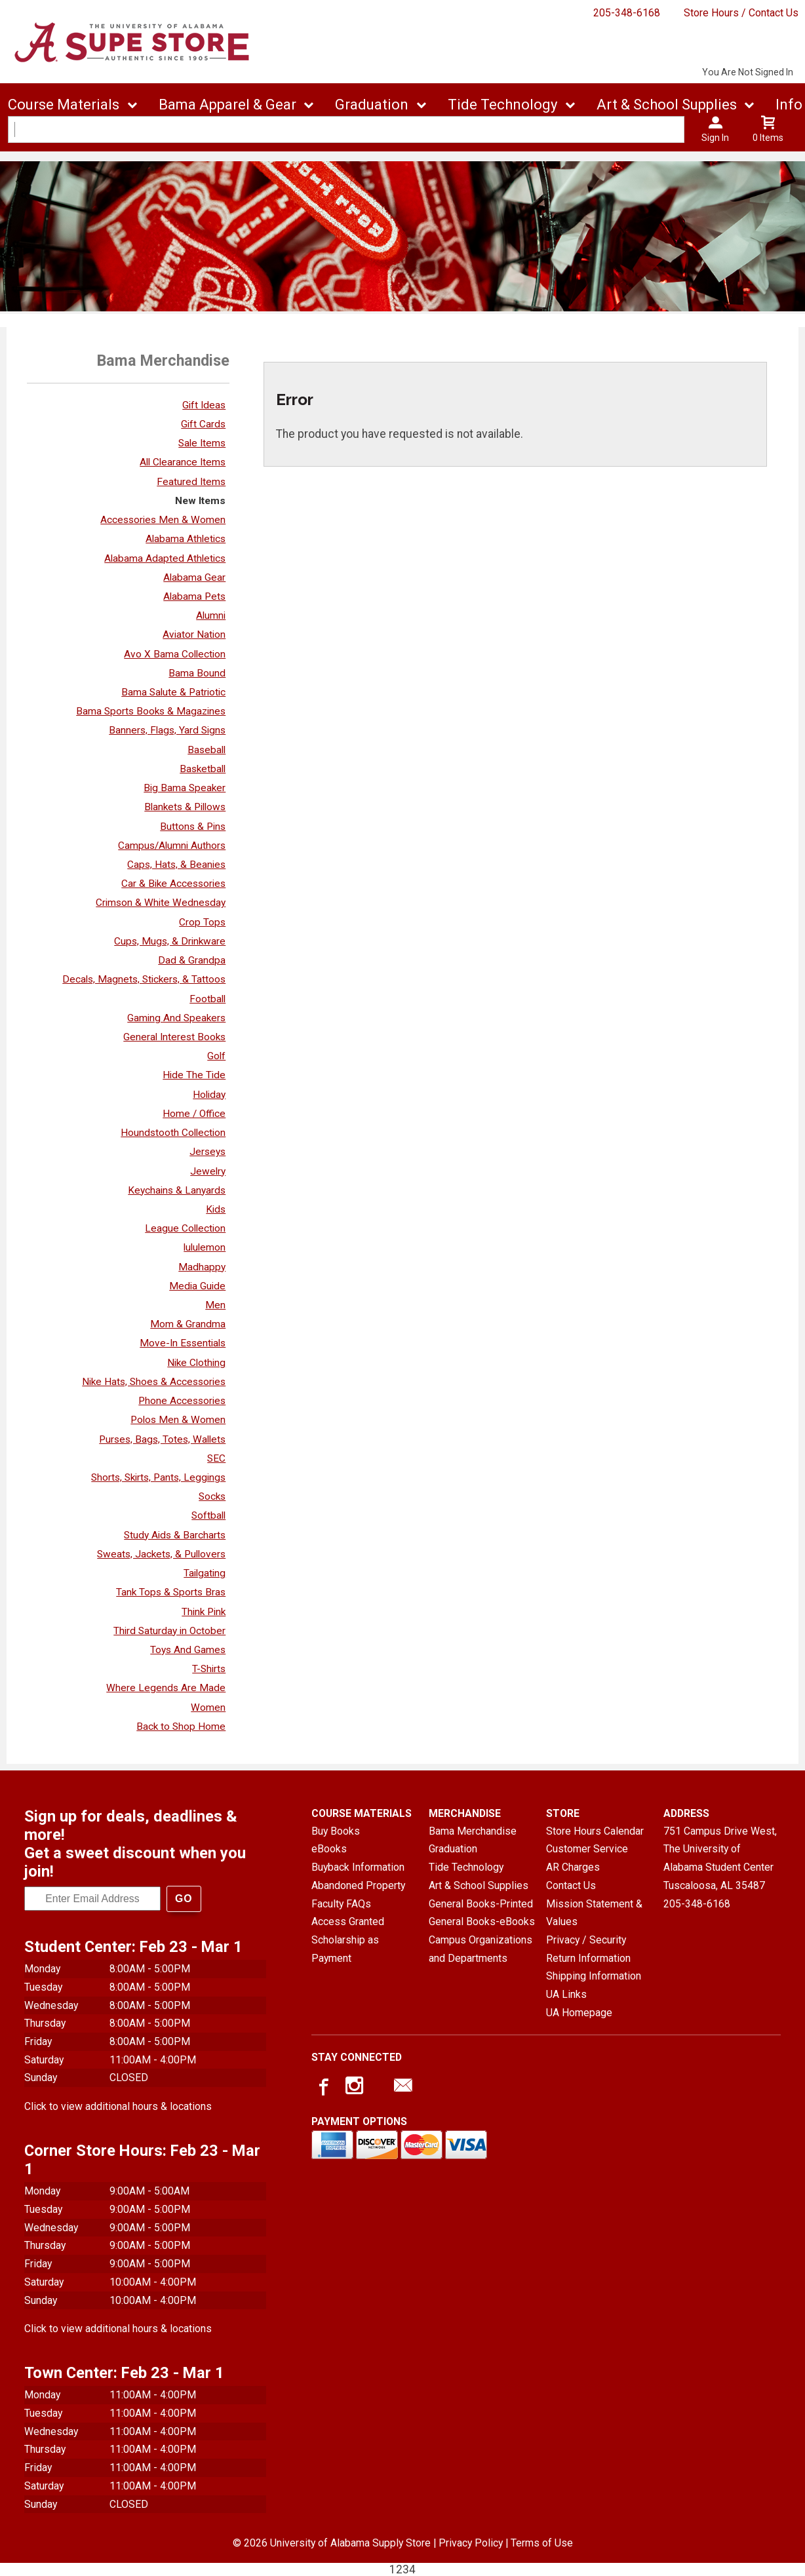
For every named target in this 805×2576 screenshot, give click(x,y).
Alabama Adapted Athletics (165, 558)
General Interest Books (174, 1037)
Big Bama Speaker (185, 788)
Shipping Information (593, 1976)
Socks (212, 1496)
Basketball (203, 769)
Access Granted (347, 1921)
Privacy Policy (471, 2543)
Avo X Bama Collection (175, 654)
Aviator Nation (194, 634)
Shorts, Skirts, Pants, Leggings (158, 1477)
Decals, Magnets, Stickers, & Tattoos (144, 979)
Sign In (715, 137)
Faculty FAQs (341, 1904)
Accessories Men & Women (163, 520)
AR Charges (573, 1867)
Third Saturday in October (169, 1631)
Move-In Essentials (183, 1343)
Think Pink (204, 1612)
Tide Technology (502, 104)
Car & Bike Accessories (173, 883)
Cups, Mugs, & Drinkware (170, 941)
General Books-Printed (481, 1904)
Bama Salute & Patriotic (173, 692)
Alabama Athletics (186, 539)
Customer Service (587, 1849)
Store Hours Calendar (595, 1831)
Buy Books (335, 1831)
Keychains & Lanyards (177, 1190)
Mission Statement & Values (594, 1913)
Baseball (206, 750)
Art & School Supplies (667, 104)
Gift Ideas (204, 405)
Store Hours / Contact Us (741, 13)
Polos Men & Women (178, 1420)
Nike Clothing (196, 1363)
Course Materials (63, 104)
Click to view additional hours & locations (118, 2106)
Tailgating (205, 1573)
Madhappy (202, 1267)
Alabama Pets (194, 596)
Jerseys (207, 1152)
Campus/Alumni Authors (172, 845)
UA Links (566, 1994)
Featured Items (191, 482)
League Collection (185, 1228)
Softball (208, 1515)
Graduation (371, 104)
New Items (200, 501)
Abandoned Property (358, 1885)
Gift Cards (203, 424)
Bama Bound (197, 673)
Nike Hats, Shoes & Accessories (154, 1382)
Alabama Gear (194, 577)
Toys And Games (188, 1650)
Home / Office (194, 1114)
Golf (216, 1056)
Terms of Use (542, 2543)
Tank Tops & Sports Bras (171, 1592)
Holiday (209, 1095)
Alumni (211, 615)
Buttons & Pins (193, 826)
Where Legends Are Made (166, 1688)
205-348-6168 (626, 13)
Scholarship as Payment (345, 1949)
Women (208, 1707)
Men (215, 1305)
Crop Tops (202, 922)
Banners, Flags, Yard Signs (167, 730)
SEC (216, 1458)
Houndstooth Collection (173, 1133)
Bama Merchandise (473, 1831)
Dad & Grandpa (192, 960)
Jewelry (208, 1171)
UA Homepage (579, 2012)
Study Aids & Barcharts (175, 1535)
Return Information (588, 1958)
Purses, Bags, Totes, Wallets (162, 1439)
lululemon (205, 1247)
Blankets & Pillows (185, 807)
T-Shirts (209, 1669)
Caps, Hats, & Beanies (176, 864)
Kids (216, 1209)
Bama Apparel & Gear (227, 104)
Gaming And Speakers (176, 1018)
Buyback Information (357, 1867)
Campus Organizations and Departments (480, 1949)
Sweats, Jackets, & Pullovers (161, 1554)
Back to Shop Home (181, 1726)
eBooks (329, 1849)
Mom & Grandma (188, 1324)
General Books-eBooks (482, 1921)
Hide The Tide (194, 1075)
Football (207, 999)
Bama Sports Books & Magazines (151, 711)
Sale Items (202, 443)
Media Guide (197, 1286)
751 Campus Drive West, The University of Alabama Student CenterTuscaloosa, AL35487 (720, 1858)
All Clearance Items (183, 462)
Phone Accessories (182, 1401)
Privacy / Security (586, 1940)
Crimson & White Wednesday (161, 902)
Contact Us (571, 1885)
